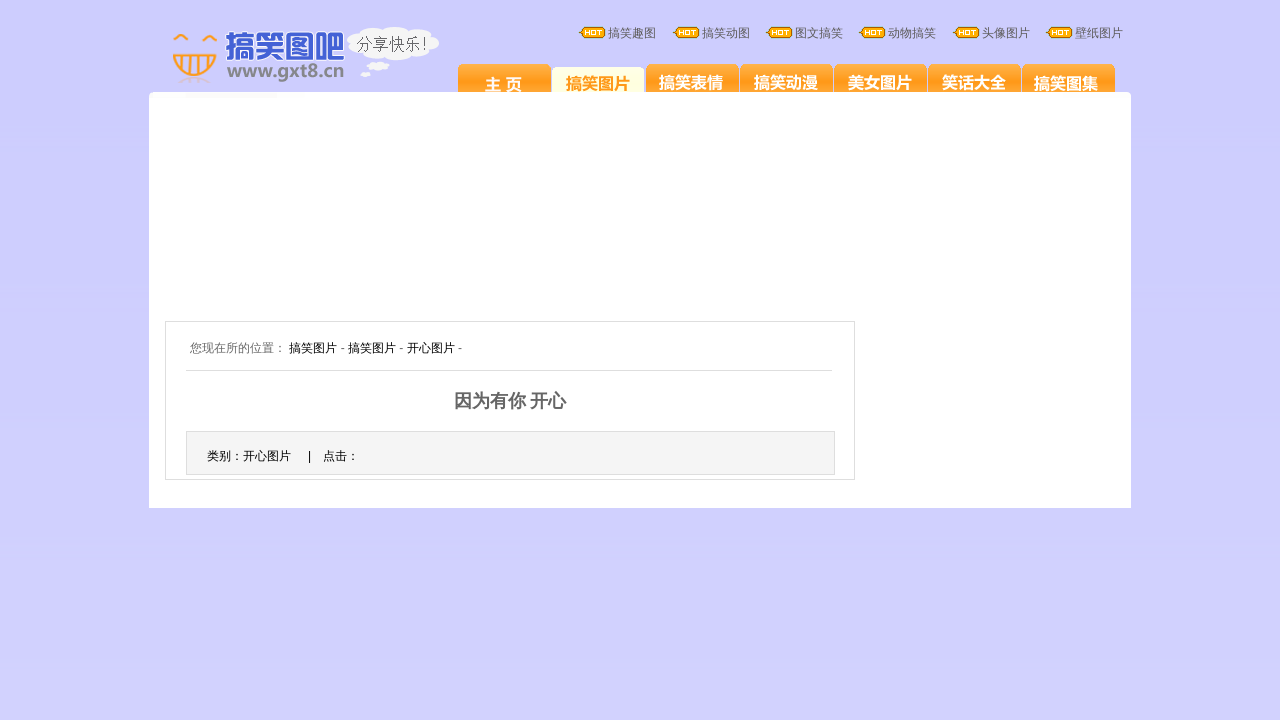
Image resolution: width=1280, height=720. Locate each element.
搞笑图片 (598, 82)
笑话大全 (974, 82)
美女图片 (880, 82)
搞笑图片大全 (327, 58)
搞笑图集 (1068, 82)
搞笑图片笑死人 (504, 82)
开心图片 (431, 348)
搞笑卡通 (786, 82)
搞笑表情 (692, 82)
